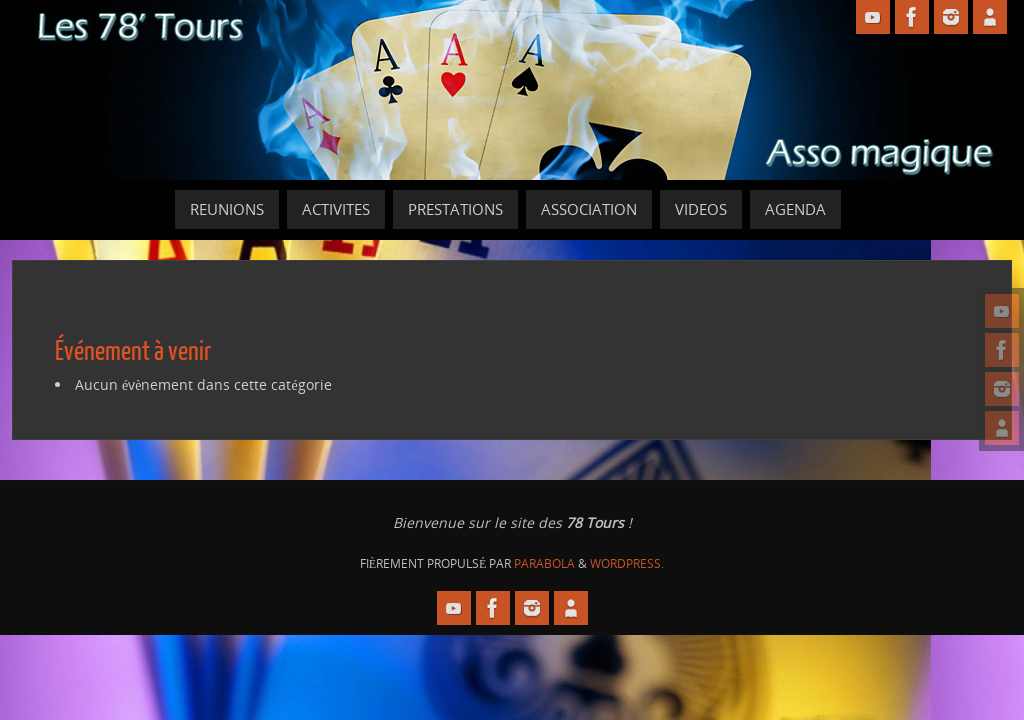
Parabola (544, 563)
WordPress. (627, 563)
